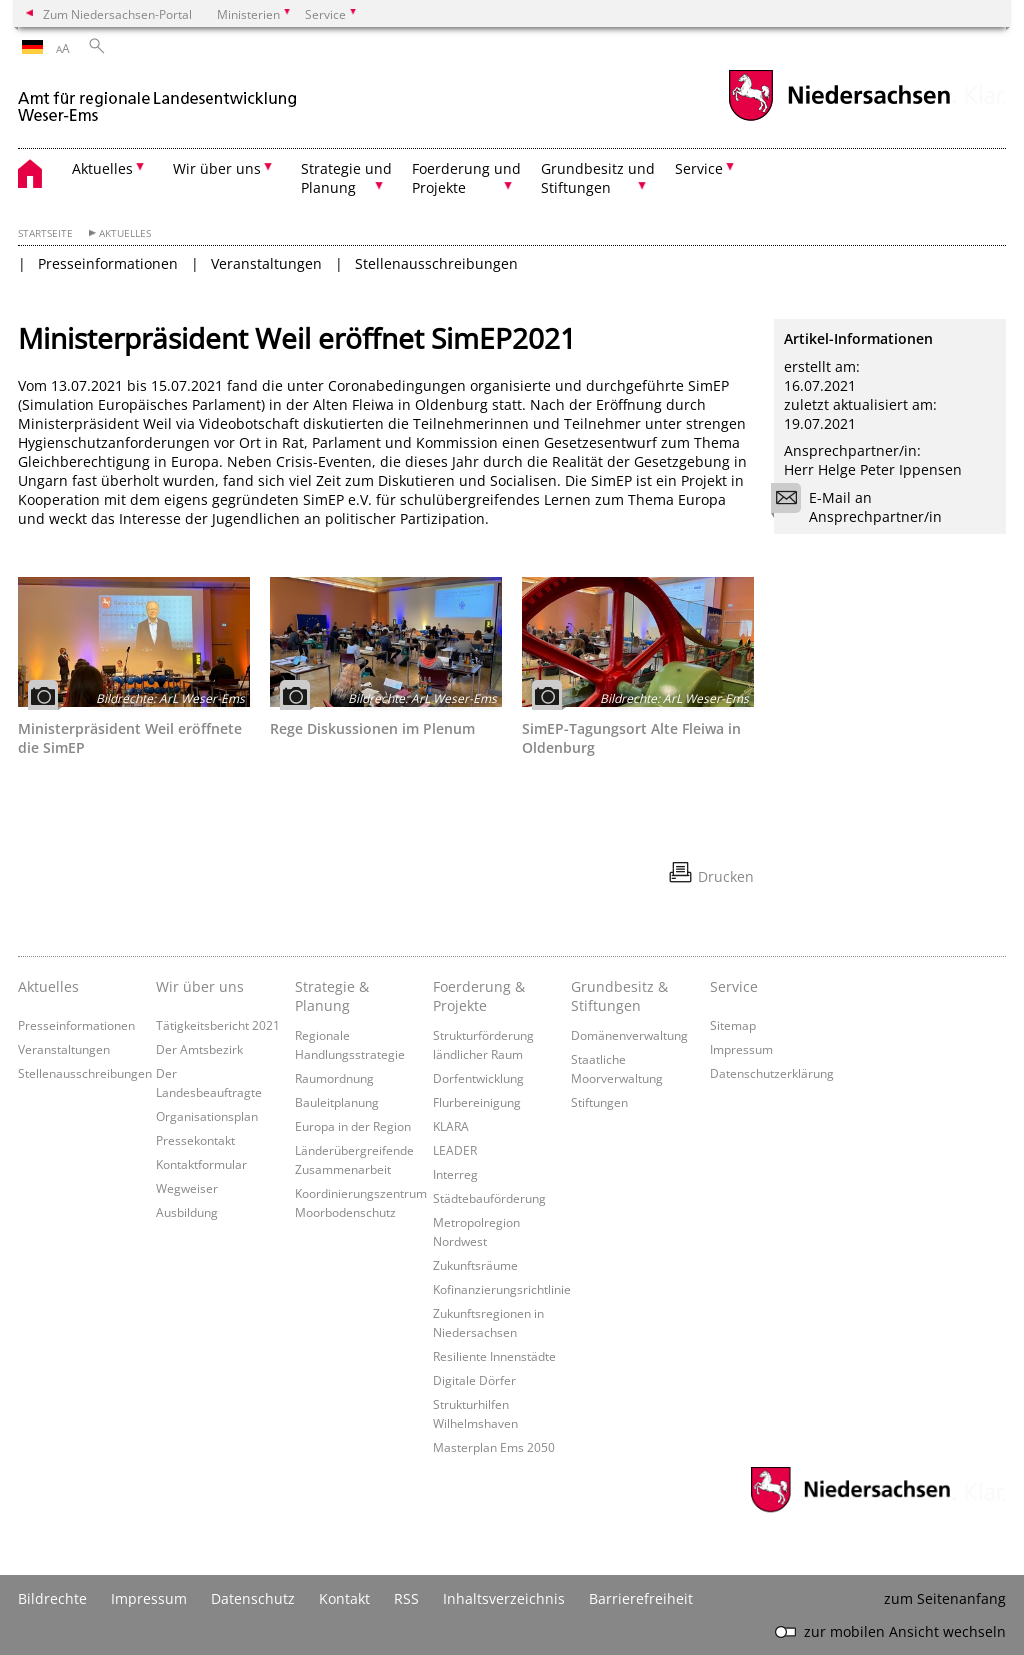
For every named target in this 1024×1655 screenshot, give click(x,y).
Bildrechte (52, 1598)
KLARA (451, 1126)
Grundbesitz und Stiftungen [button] (598, 178)
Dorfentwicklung (478, 1078)
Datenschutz (253, 1598)
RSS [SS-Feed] (406, 1598)
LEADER (455, 1150)
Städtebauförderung (489, 1198)
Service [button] (699, 168)
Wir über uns (200, 986)
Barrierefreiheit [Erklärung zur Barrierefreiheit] (641, 1598)
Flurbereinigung (477, 1102)
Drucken (726, 876)
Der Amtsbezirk (199, 1049)
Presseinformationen (108, 263)
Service (734, 986)
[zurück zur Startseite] (158, 98)
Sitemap (733, 1025)
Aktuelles (125, 233)
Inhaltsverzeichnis (504, 1598)
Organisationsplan (207, 1116)
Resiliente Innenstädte (494, 1356)
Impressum (741, 1049)
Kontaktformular (201, 1164)
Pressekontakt (195, 1140)
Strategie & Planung (332, 996)
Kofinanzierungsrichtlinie (502, 1289)
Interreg (455, 1174)
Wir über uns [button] (217, 168)
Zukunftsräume (475, 1265)
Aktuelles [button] (102, 168)
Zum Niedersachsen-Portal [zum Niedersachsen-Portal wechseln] (117, 14)
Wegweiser (187, 1188)
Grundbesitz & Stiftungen (619, 996)
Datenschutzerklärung (772, 1073)
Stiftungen (599, 1102)
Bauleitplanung (337, 1102)
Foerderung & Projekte (479, 996)
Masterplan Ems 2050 (494, 1447)
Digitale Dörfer (474, 1380)
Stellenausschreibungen (436, 263)
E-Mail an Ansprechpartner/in (863, 507)
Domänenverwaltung (629, 1035)
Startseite (45, 233)
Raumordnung (334, 1078)
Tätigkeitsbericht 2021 (218, 1025)
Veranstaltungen (266, 263)
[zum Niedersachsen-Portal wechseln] (839, 118)
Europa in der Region (353, 1126)
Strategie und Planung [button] (346, 178)
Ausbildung (187, 1212)
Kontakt (344, 1598)
